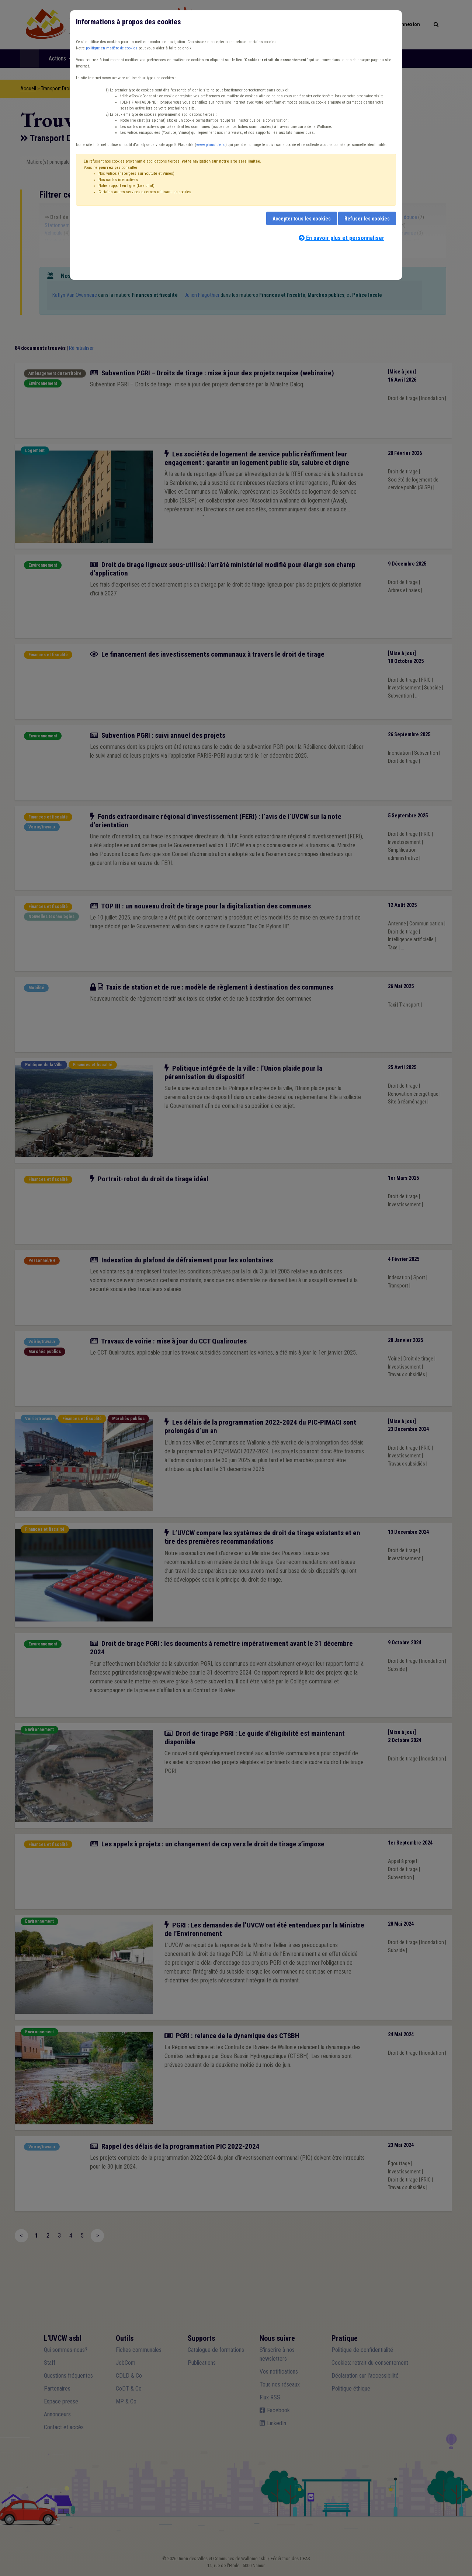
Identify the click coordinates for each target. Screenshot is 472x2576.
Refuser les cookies (367, 219)
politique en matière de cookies (112, 48)
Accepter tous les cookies (302, 219)
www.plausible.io (210, 144)
